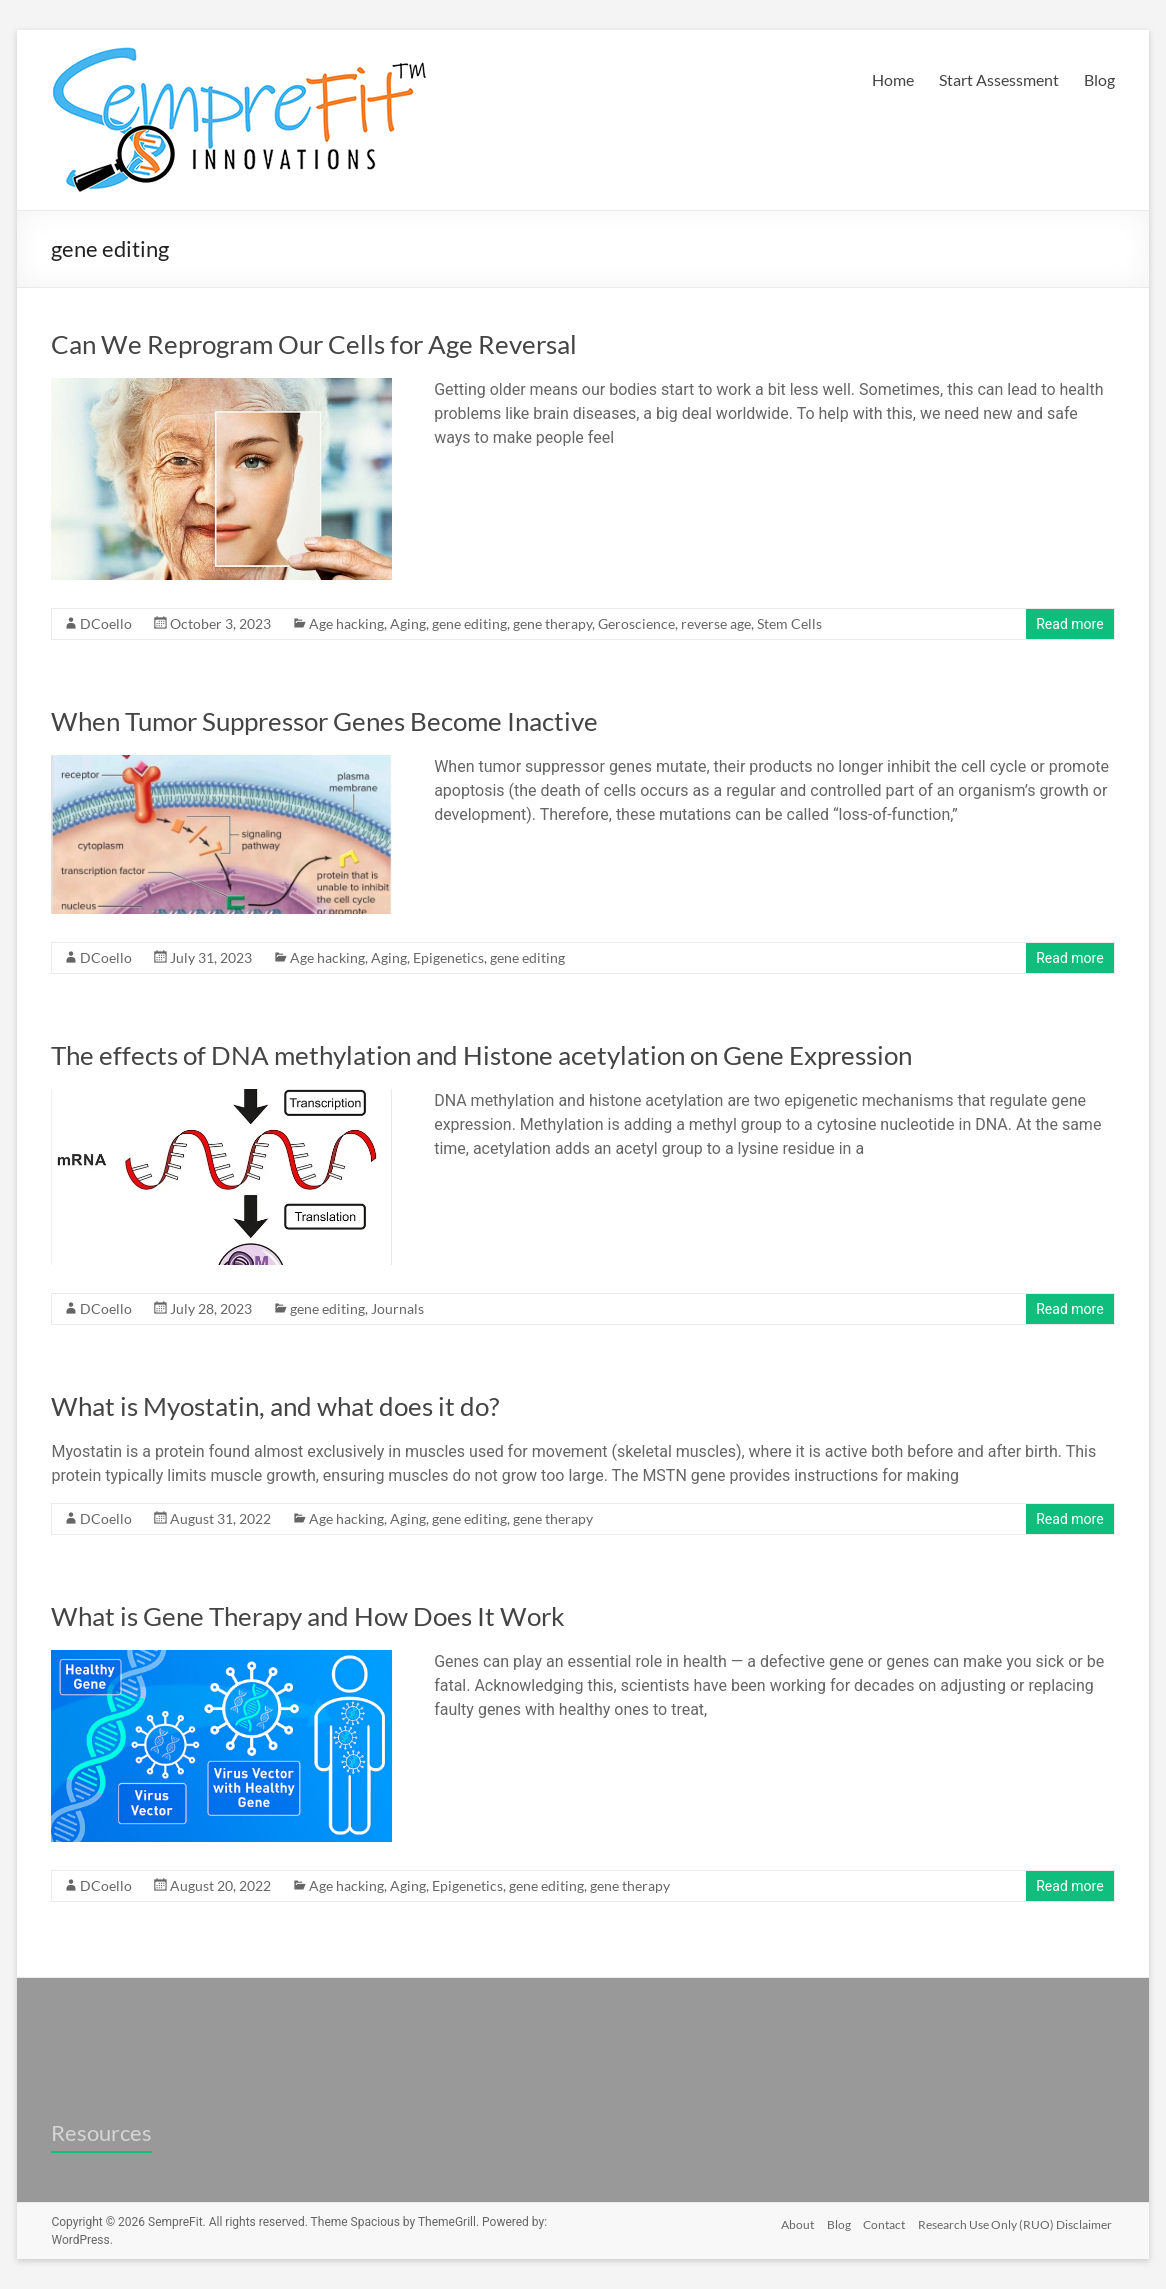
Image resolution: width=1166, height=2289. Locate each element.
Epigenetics (448, 957)
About (790, 2221)
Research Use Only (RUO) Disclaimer (1018, 2221)
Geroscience (636, 623)
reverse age (716, 623)
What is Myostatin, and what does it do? (275, 1406)
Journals (397, 1308)
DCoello (106, 623)
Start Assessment (999, 79)
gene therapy (552, 623)
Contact (884, 2221)
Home (893, 79)
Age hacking (346, 623)
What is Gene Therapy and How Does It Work (308, 1616)
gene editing (469, 623)
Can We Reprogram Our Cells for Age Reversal (314, 344)
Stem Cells (789, 623)
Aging (408, 623)
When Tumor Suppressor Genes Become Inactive (324, 721)
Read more (1069, 624)
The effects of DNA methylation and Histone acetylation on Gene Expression (481, 1055)
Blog (1099, 79)
